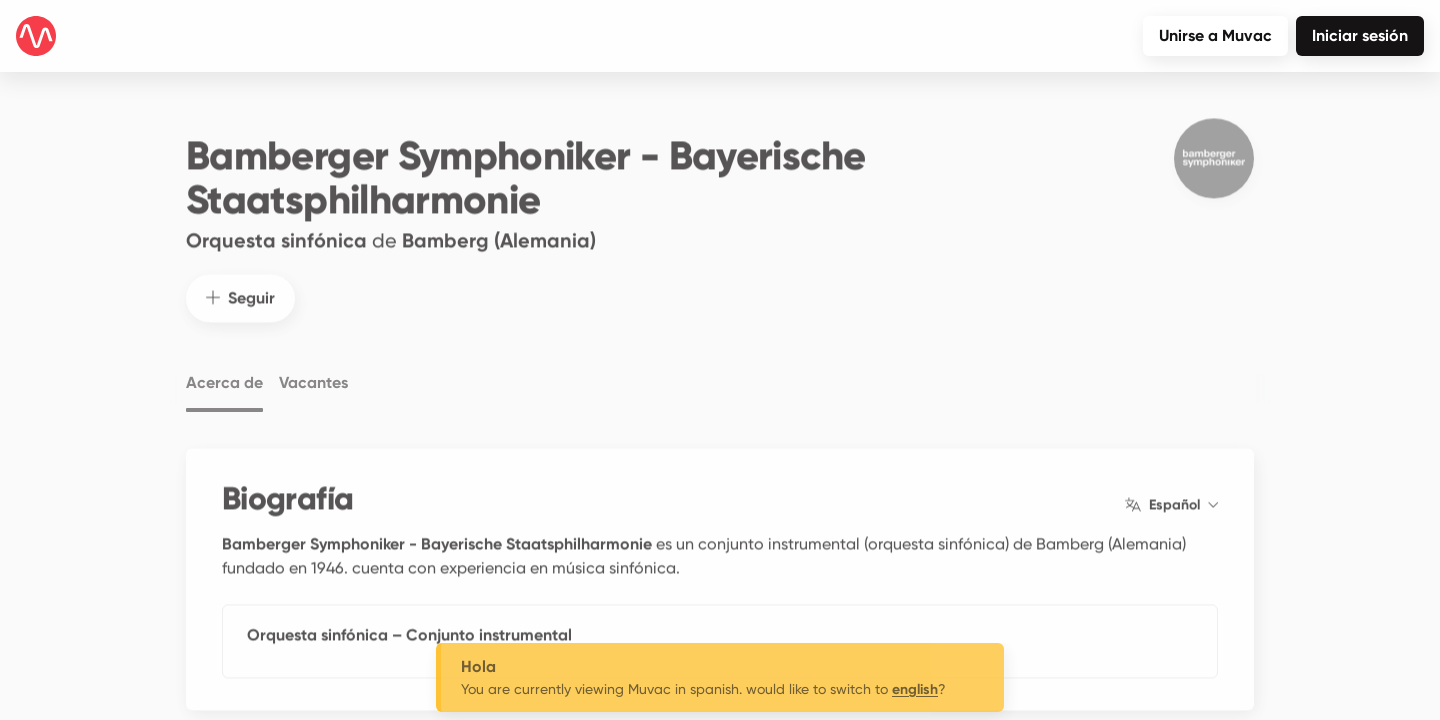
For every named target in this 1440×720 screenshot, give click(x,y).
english (915, 689)
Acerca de (224, 373)
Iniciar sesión (1360, 35)
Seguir (240, 286)
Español (1171, 494)
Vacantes (313, 373)
